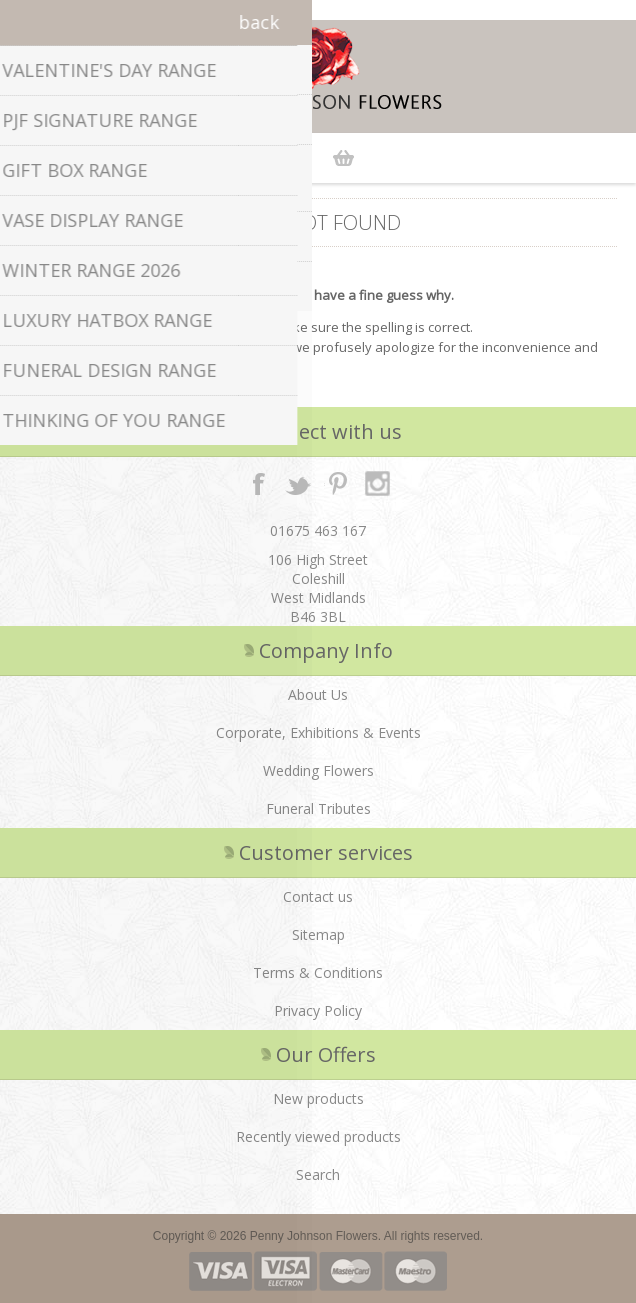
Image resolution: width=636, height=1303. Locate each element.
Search (318, 1174)
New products (318, 1098)
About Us (318, 694)
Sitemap (318, 934)
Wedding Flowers (318, 770)
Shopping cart (343, 158)
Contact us (318, 896)
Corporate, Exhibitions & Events (318, 732)
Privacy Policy (318, 1010)
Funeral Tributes (318, 808)
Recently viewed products (318, 1136)
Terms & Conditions (318, 972)
